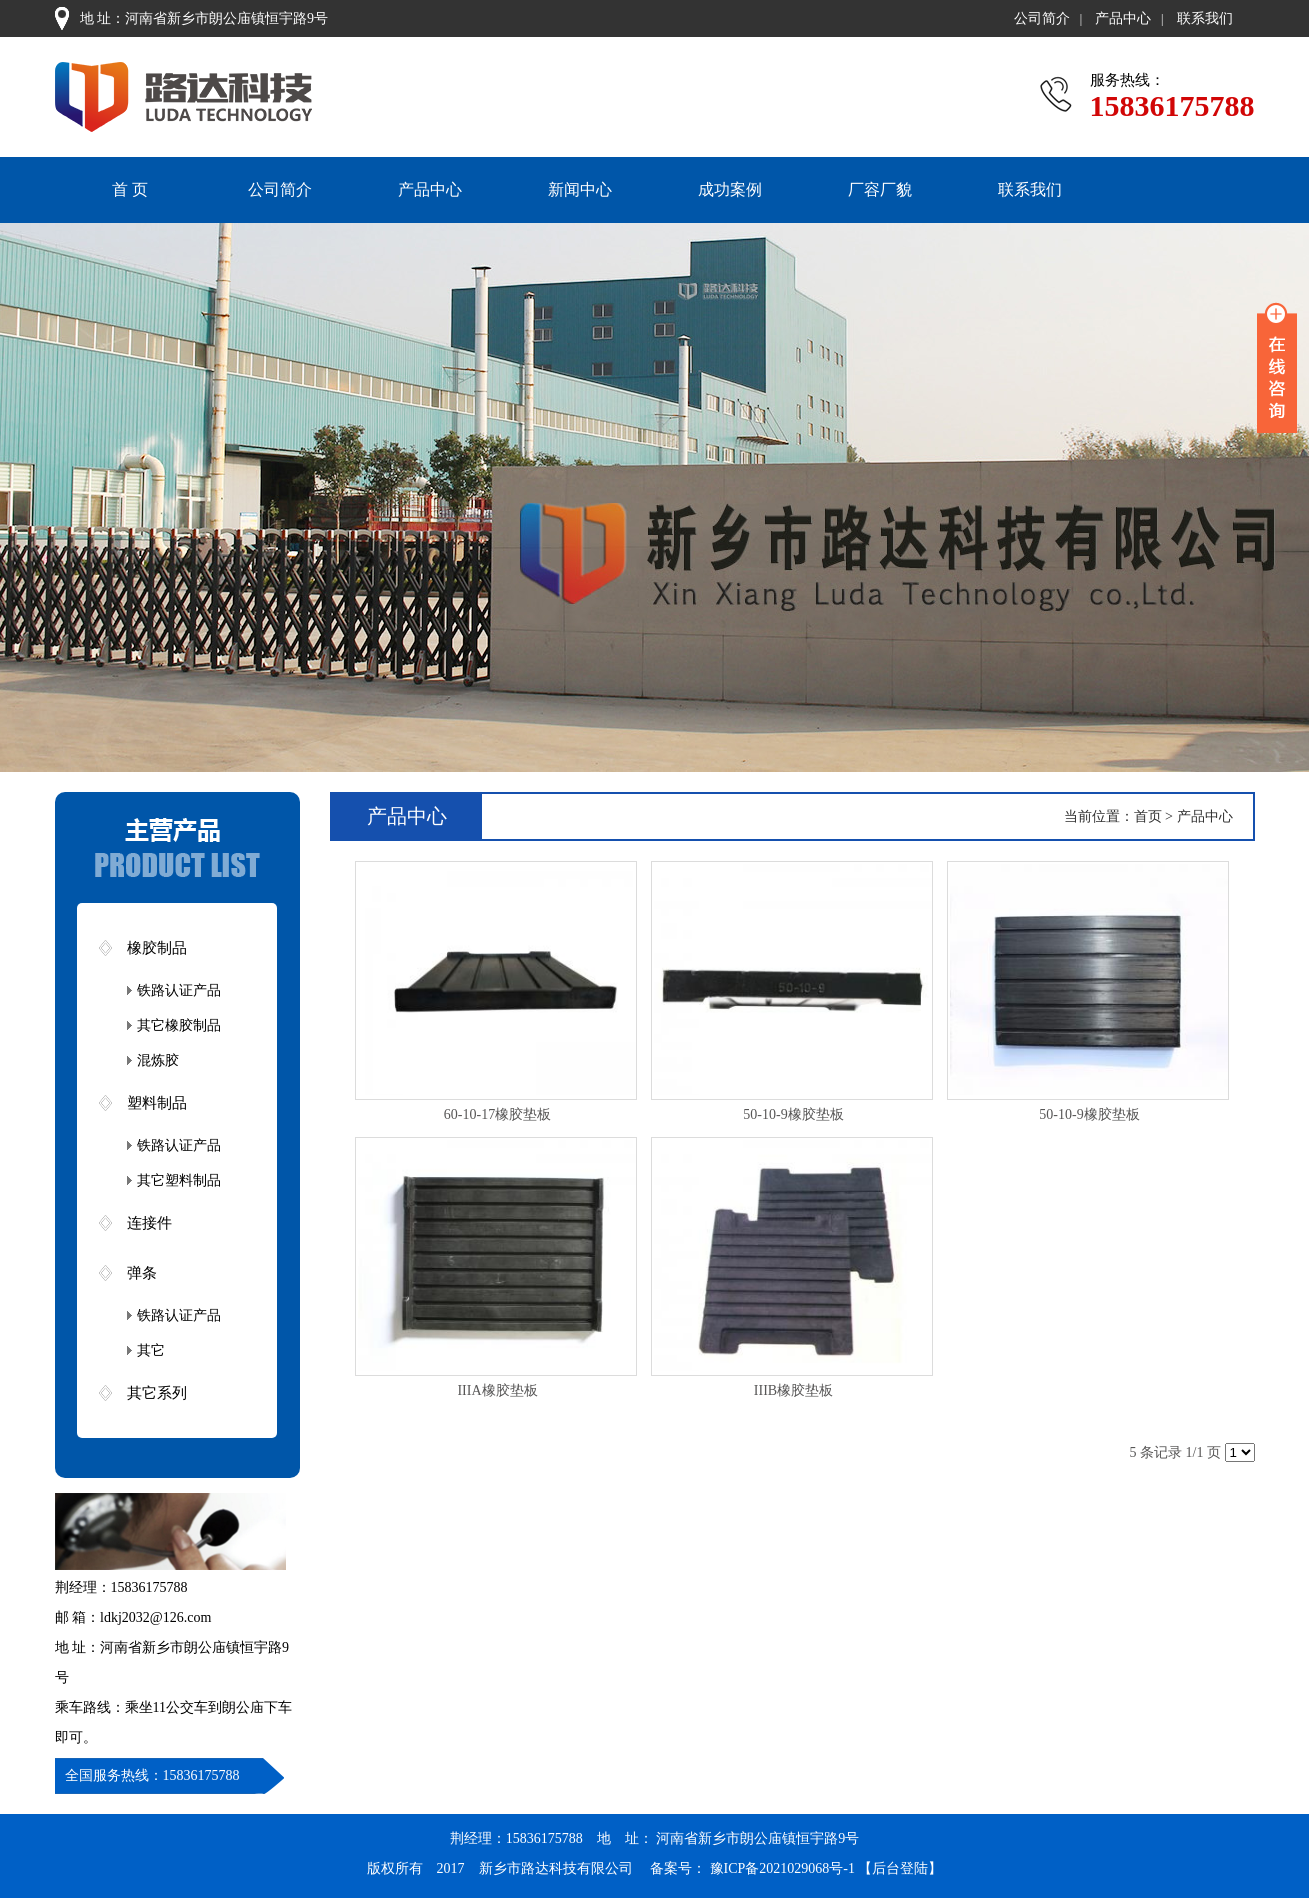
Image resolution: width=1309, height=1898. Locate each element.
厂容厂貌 (880, 189)
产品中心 (1123, 18)
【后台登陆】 (900, 1868)
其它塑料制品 (179, 1180)
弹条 (142, 1273)
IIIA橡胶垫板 (497, 1390)
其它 (151, 1350)
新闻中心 (580, 189)
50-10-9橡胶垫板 (793, 1114)
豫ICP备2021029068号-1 (782, 1868)
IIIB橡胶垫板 (793, 1390)
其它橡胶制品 (179, 1025)
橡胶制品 (157, 948)
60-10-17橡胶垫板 (497, 1114)
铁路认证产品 (179, 990)
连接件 (149, 1223)
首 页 (130, 189)
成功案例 (730, 189)
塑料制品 (157, 1103)
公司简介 (1042, 18)
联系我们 (1205, 18)
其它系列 (157, 1393)
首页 (1148, 816)
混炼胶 (158, 1060)
